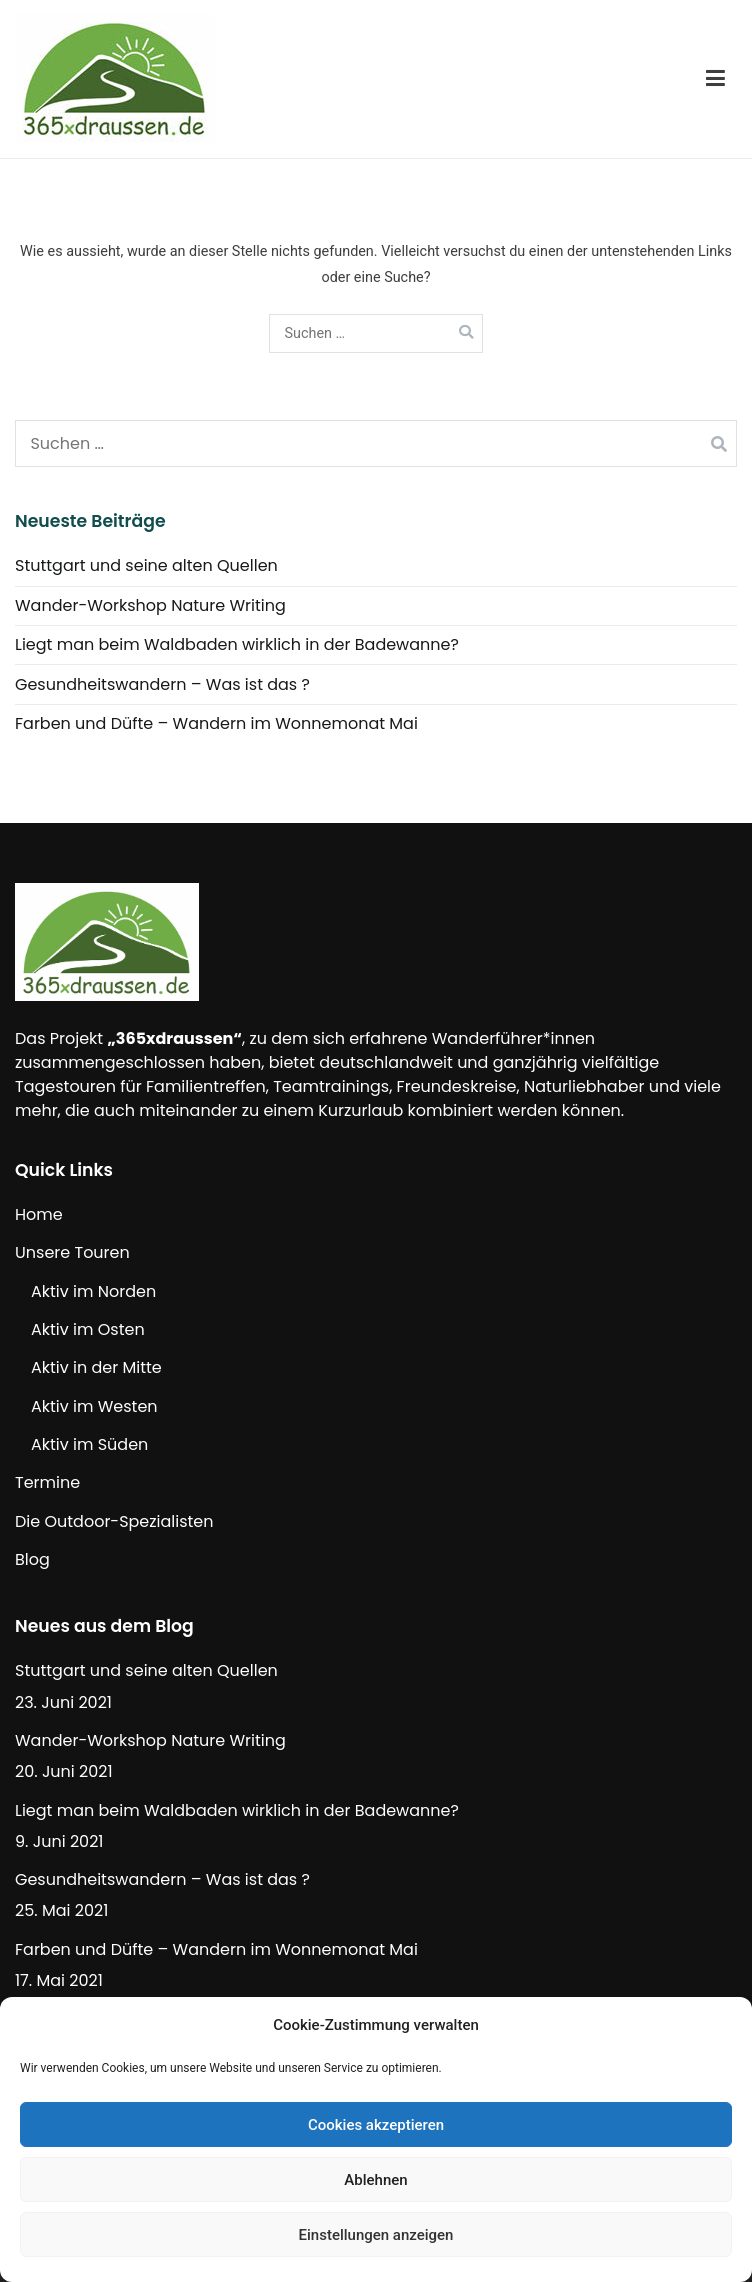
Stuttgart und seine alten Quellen (146, 565)
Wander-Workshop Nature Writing (150, 605)
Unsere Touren (72, 1252)
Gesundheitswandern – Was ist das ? (162, 684)
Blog (32, 1559)
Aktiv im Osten (88, 1329)
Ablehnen (375, 2180)
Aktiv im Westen (94, 1406)
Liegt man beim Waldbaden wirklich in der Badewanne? (237, 644)
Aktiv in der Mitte (96, 1367)
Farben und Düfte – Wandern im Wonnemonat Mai (216, 723)
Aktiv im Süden (89, 1444)
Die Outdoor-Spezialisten (114, 1521)
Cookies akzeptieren (376, 2125)
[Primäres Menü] (715, 79)
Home (39, 1214)
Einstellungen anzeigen (376, 2235)
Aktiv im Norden (93, 1291)
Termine (47, 1482)
